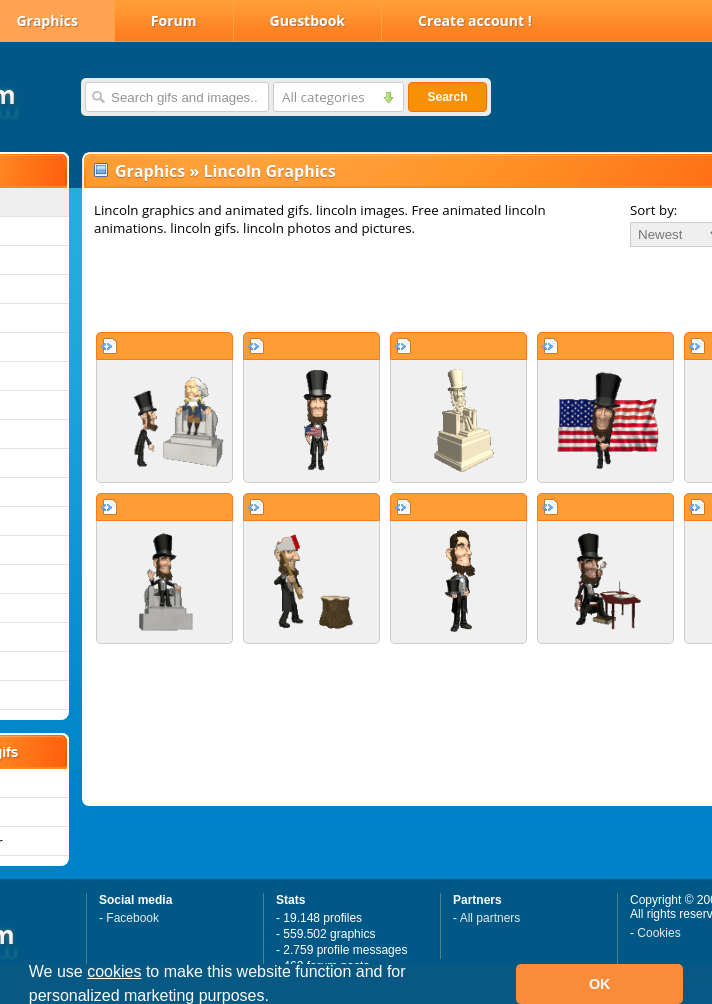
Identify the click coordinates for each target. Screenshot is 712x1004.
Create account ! (475, 20)
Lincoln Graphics (269, 171)
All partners (490, 918)
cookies (114, 971)
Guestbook (308, 20)
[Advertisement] (336, 289)
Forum (174, 20)
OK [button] (600, 984)
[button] (276, 998)
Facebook (132, 918)
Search (447, 97)
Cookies (658, 933)
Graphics (150, 171)
